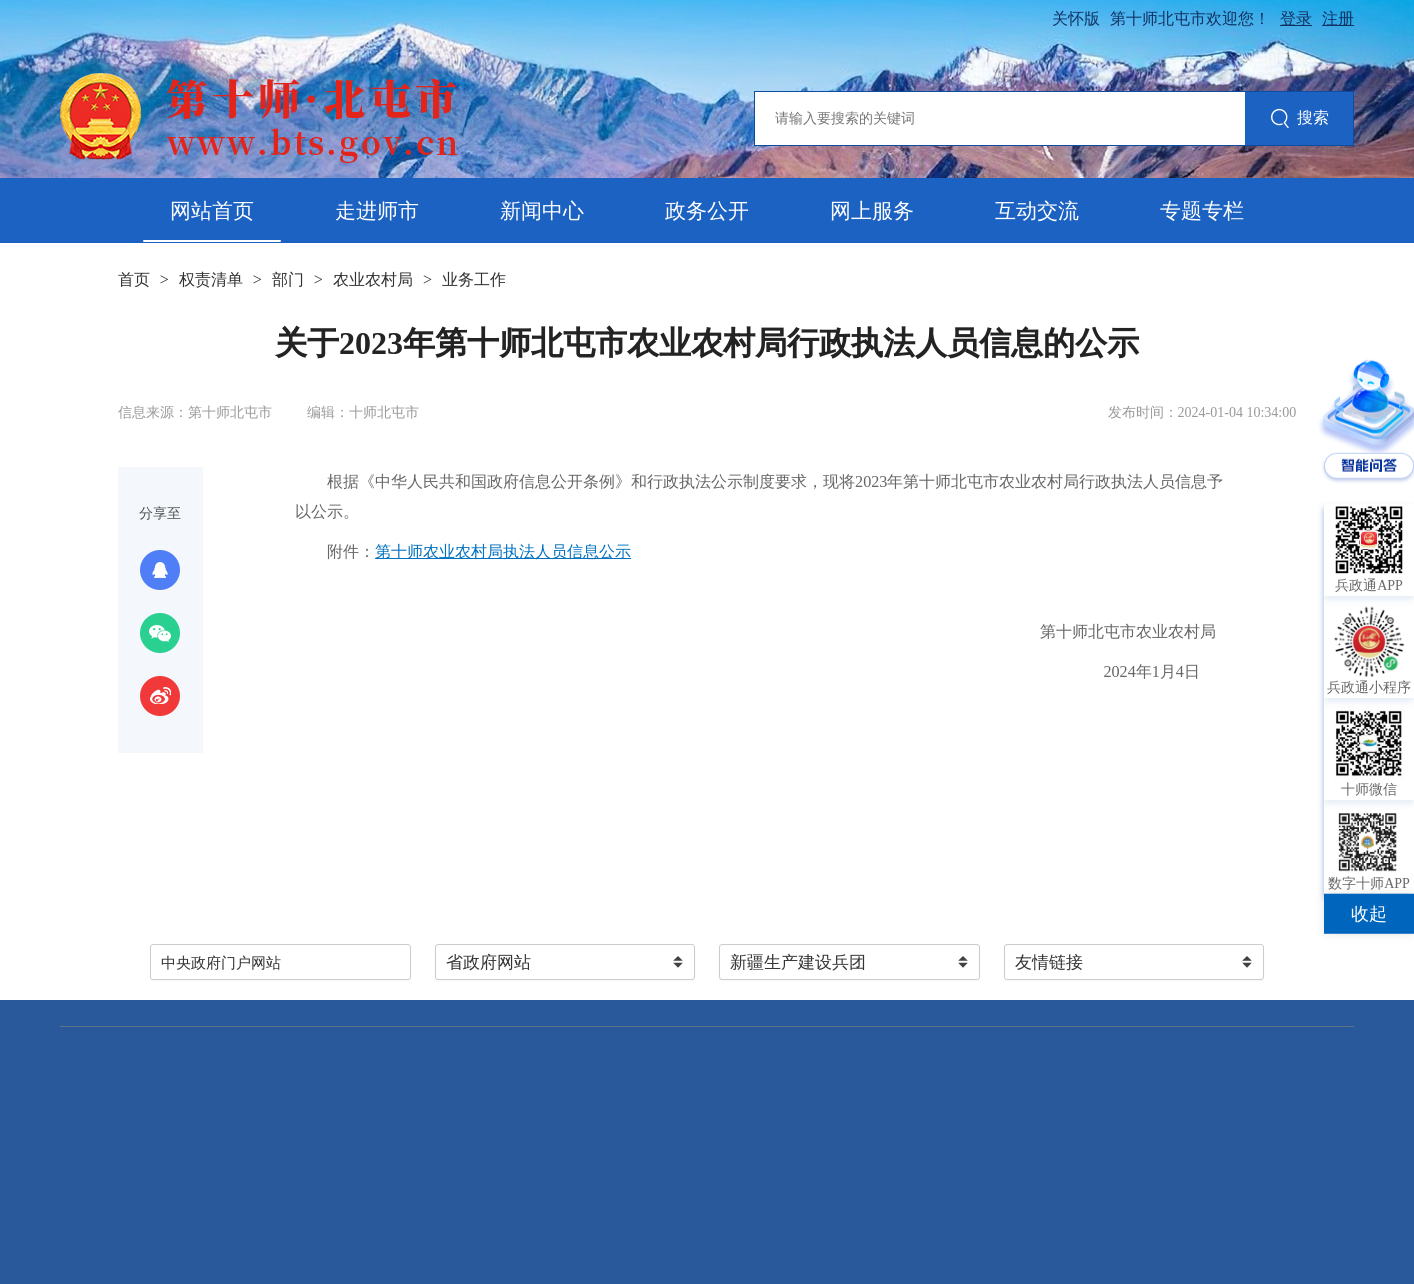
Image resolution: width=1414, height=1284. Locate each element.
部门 (288, 279)
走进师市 (377, 211)
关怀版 (1076, 18)
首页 (134, 279)
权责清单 (211, 279)
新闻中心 (542, 211)
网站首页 (212, 211)
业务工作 (474, 279)
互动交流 (1037, 211)
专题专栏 (1202, 211)
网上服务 (872, 211)
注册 (1338, 18)
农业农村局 (373, 279)
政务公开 (707, 211)
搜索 (1299, 119)
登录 (1296, 18)
